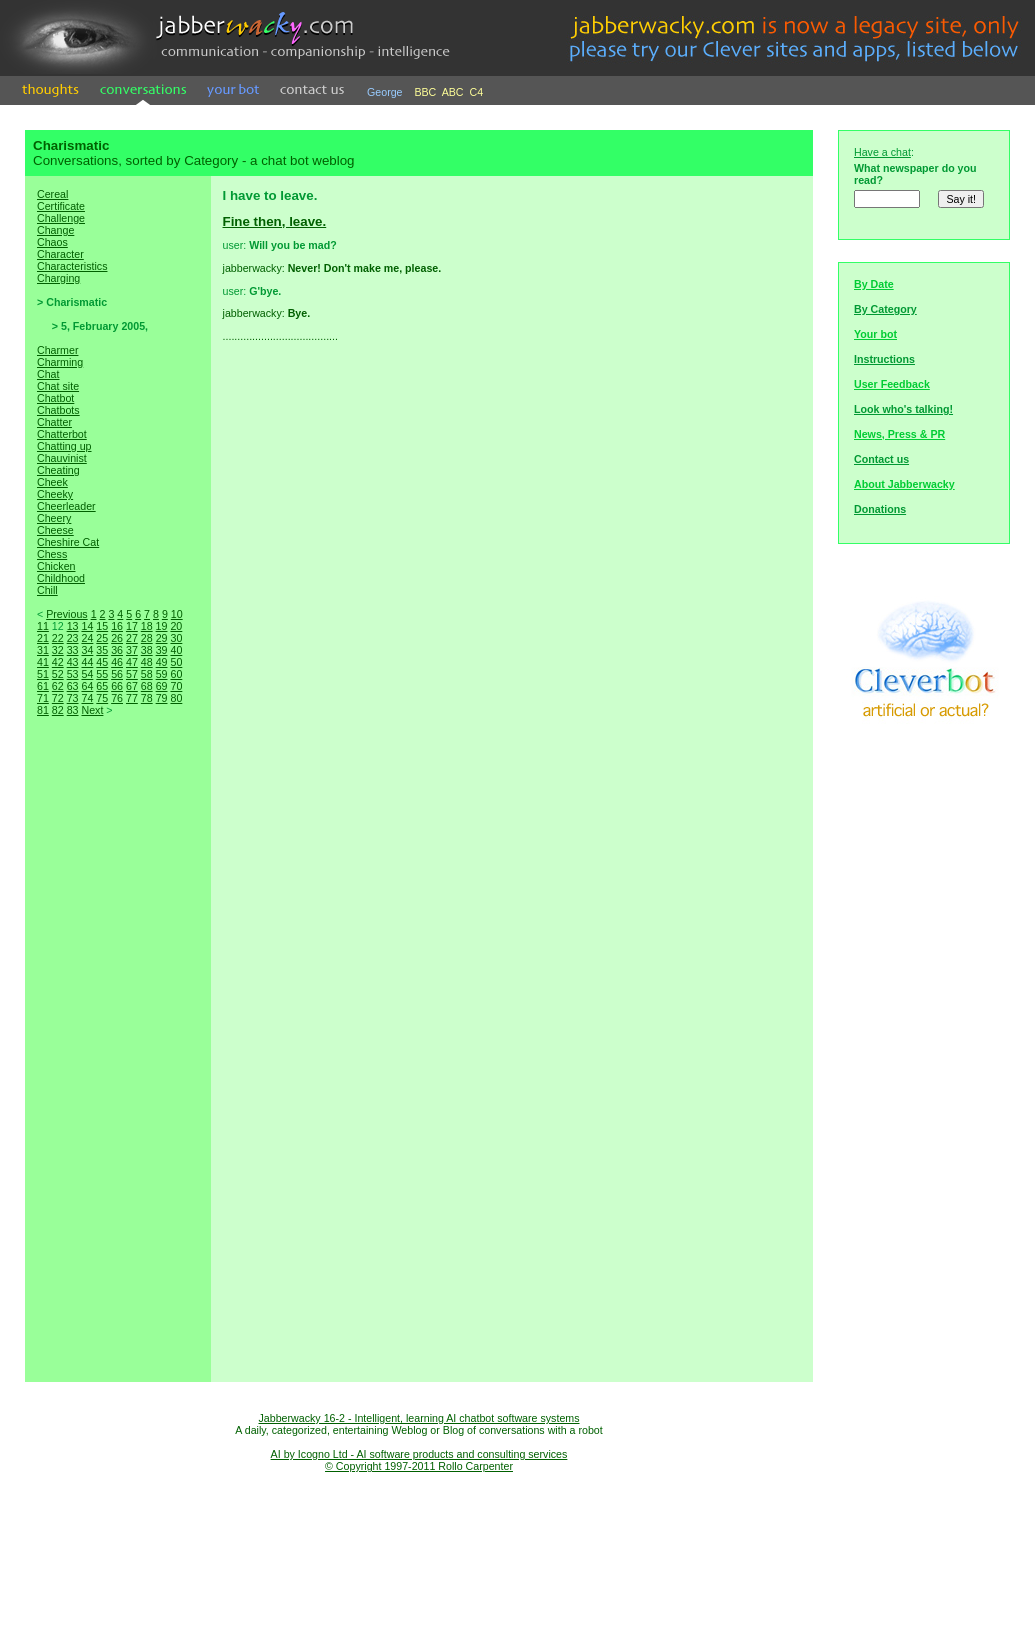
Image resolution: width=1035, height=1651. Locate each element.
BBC (425, 92)
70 (176, 686)
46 (117, 662)
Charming (60, 362)
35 (102, 650)
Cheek (52, 482)
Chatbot (55, 398)
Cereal (52, 194)
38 (147, 650)
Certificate (61, 206)
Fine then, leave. (275, 221)
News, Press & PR (899, 434)
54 (87, 674)
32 (58, 650)
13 (73, 626)
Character (60, 254)
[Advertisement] (118, 1070)
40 (176, 650)
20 (176, 626)
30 (176, 638)
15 (102, 626)
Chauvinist (62, 458)
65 (102, 686)
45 (102, 662)
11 (43, 626)
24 (87, 638)
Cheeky (55, 494)
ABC (453, 92)
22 (58, 638)
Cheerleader (66, 506)
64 (87, 686)
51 (43, 674)
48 (147, 662)
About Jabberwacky (904, 484)
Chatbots (58, 410)
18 (147, 626)
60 (176, 674)
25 (102, 638)
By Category (885, 309)
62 (58, 686)
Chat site (58, 386)
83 (73, 710)
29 (162, 638)
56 (117, 674)
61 (43, 686)
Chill (47, 590)
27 (132, 638)
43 (73, 662)
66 (117, 686)
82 (58, 710)
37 (132, 650)
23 (73, 638)
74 (87, 698)
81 (43, 710)
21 (43, 638)
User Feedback (892, 384)
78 (147, 698)
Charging (58, 278)
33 (73, 650)
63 (73, 686)
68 (147, 686)
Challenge (61, 218)
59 (162, 674)
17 (132, 626)
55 (102, 674)
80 (176, 698)
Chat (48, 374)
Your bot (875, 334)
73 (73, 698)
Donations (880, 509)
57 (132, 674)
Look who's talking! (903, 409)
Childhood (61, 578)
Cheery (54, 518)
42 (58, 662)
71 (43, 698)
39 (162, 650)
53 (73, 674)
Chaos (52, 242)
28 (147, 638)
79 (162, 698)
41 (43, 662)
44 (87, 662)
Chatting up (64, 446)
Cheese (55, 530)
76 (117, 698)
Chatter (54, 422)
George (385, 92)
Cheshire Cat (68, 542)
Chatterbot (62, 434)
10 (177, 614)
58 (147, 674)
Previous (66, 614)
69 (162, 686)
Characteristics (72, 266)
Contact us (881, 459)
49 (162, 662)
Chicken (56, 566)
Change (55, 230)
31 (43, 650)
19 (162, 626)
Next (92, 710)
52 (58, 674)
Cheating (58, 470)
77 (132, 698)
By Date (874, 284)
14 (87, 626)
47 (132, 662)
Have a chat (882, 152)
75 (102, 698)
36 (117, 650)
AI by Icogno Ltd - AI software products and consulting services (419, 1454)
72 (58, 698)
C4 (477, 92)
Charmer (57, 350)
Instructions (884, 359)
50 (176, 662)
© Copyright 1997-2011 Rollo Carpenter (419, 1466)
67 (132, 686)
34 (87, 650)
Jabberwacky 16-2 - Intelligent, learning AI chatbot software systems (418, 1418)
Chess (52, 554)
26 (117, 638)
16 (117, 626)
